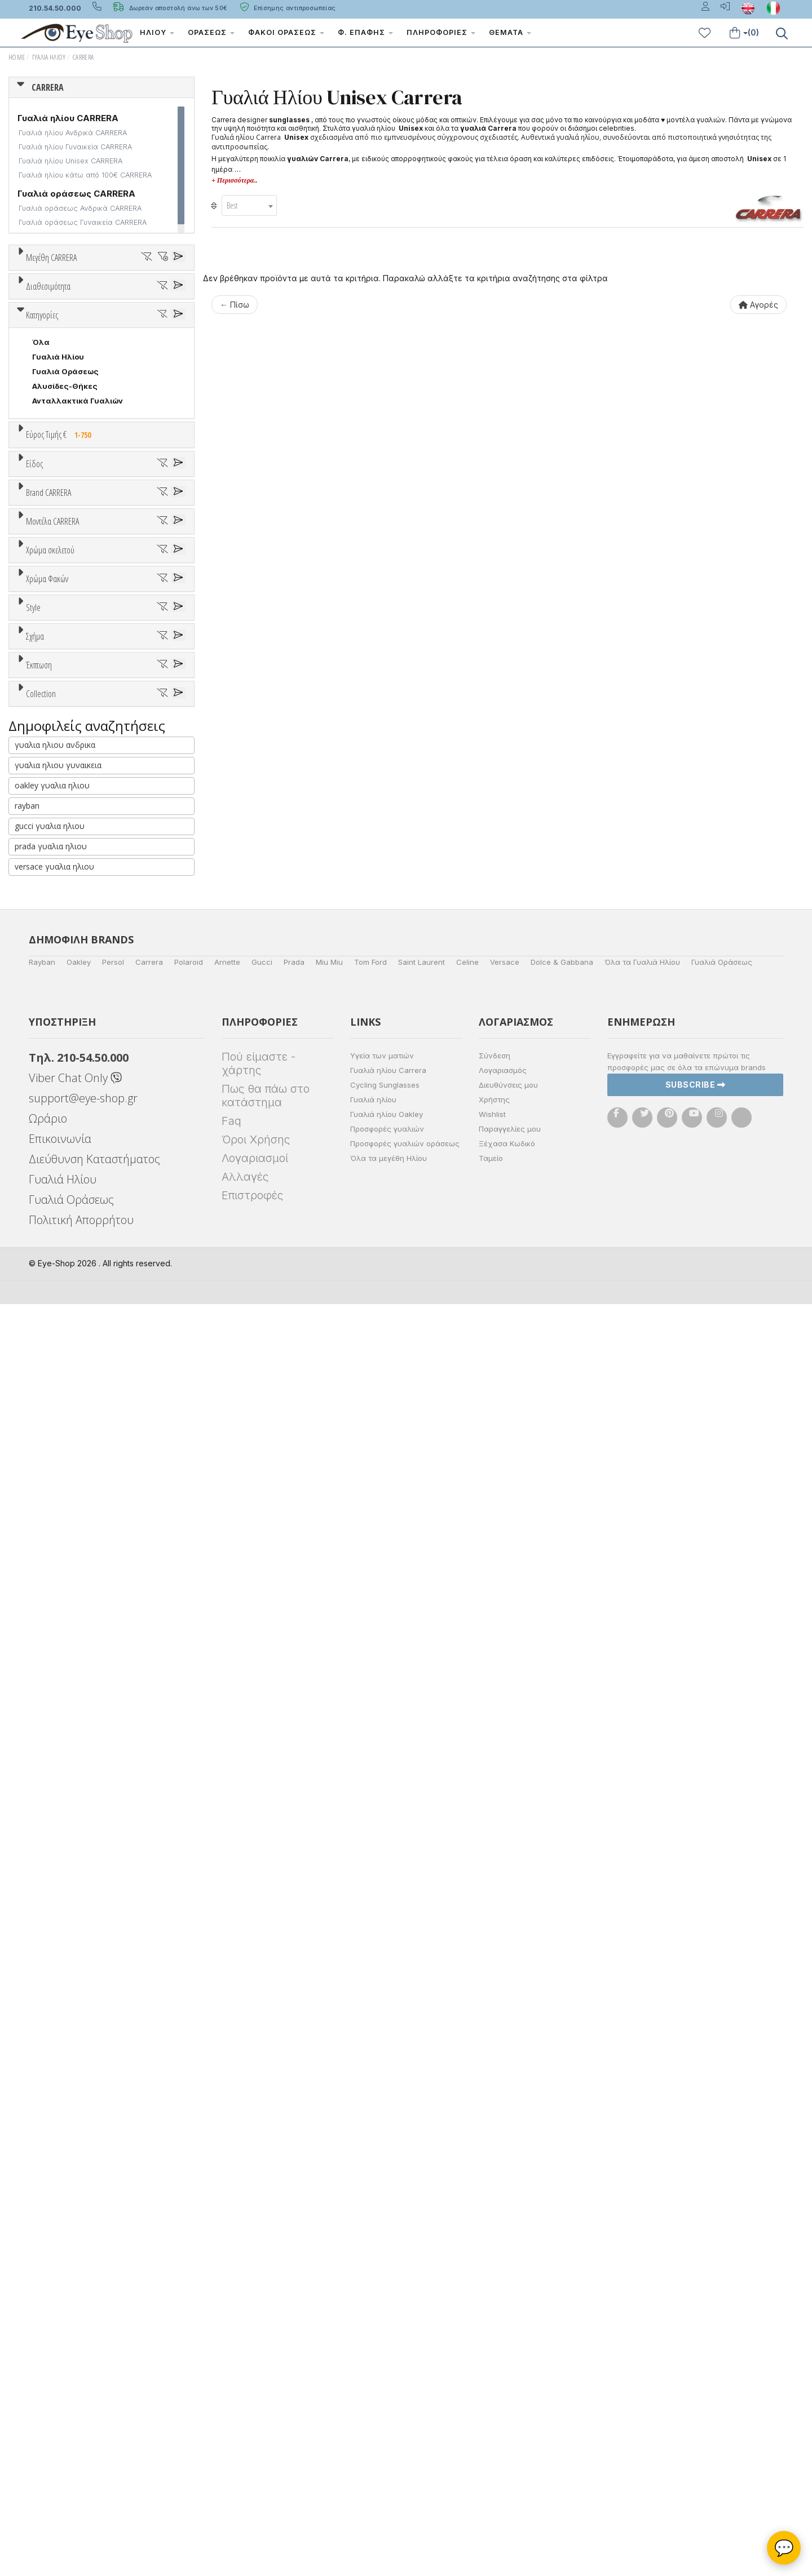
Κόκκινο (52, 1373)
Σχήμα (35, 1626)
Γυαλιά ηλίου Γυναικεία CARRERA (75, 147)
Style (33, 1541)
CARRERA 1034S (63, 1231)
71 (95, 328)
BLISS (43, 1004)
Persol (113, 2233)
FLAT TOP (51, 1697)
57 (110, 313)
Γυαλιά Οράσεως (65, 619)
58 (140, 313)
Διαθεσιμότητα (48, 421)
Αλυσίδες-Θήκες (65, 634)
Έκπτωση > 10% (62, 1809)
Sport (42, 811)
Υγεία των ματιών (382, 2327)
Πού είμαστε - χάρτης (258, 2335)
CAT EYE (48, 1682)
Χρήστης (494, 2371)
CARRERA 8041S (63, 1173)
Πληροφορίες (441, 32)
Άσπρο (49, 1300)
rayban (27, 2077)
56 (81, 313)
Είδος (34, 755)
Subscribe (695, 2357)
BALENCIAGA (56, 990)
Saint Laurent (421, 2233)
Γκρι (45, 1456)
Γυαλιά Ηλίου (49, 57)
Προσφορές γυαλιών (387, 2400)
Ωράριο (48, 2390)
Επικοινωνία (60, 2410)
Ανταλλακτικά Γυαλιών (77, 648)
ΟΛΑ (40, 284)
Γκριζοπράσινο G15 (73, 1514)
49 (37, 299)
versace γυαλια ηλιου (54, 2138)
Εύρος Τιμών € (54, 710)
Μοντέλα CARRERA (52, 1117)
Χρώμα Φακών (47, 1400)
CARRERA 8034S (63, 1202)
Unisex (45, 796)
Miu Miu (329, 2233)
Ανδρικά (47, 826)
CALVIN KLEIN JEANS (71, 1063)
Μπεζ (48, 1314)
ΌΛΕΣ (43, 1880)
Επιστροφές (252, 2467)
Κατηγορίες (42, 563)
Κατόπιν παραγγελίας (79, 463)
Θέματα (510, 32)
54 (22, 313)
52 (124, 299)
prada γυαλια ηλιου (51, 2118)
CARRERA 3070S (64, 1158)
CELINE (45, 1092)
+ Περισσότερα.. (234, 180)
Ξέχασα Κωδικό (507, 2415)
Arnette (227, 2233)
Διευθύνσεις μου (508, 2356)
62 (37, 328)
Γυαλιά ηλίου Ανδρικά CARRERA (73, 132)
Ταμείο (491, 2430)
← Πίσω (234, 304)
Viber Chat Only (75, 2349)
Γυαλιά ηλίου (373, 2371)
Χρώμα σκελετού (50, 1258)
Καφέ (48, 1485)
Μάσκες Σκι (55, 870)
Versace (504, 2233)
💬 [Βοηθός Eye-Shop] (784, 2547)
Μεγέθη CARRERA (51, 257)
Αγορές (758, 304)
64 (66, 328)
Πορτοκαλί (58, 1344)
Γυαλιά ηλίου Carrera (388, 2342)
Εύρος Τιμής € (61, 682)
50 (66, 299)
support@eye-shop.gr (83, 2370)
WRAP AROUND (61, 1741)
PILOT (44, 1712)
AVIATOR (49, 1668)
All (37, 1568)
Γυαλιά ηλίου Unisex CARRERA (70, 161)
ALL (44, 1285)
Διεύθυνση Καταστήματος (94, 2430)
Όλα (44, 477)
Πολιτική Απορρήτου (81, 2491)
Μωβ (46, 1329)
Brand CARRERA (48, 919)
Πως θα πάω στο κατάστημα (266, 2367)
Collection (41, 1853)
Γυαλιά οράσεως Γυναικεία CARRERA (83, 222)
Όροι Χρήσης (256, 2411)
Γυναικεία (51, 840)
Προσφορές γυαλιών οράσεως (405, 2415)
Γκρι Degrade (62, 1470)
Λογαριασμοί (255, 2430)
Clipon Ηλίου (62, 1441)
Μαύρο (51, 1358)
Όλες (47, 1794)
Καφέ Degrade (65, 1500)
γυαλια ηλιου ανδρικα (55, 2016)
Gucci (261, 2233)
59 (169, 313)
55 (52, 313)
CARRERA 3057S (63, 1217)
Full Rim (47, 1583)
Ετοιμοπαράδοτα (70, 448)
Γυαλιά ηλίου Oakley (386, 2386)
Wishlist (492, 2386)
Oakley (79, 2233)
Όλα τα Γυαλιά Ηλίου (642, 2233)
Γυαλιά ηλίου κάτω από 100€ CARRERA (85, 175)
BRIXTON (49, 1034)
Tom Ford (370, 2233)
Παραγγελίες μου (510, 2400)
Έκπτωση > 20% (63, 1824)
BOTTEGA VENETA (67, 1019)
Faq (231, 2393)
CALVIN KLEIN (58, 1048)
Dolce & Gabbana (562, 2233)
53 (153, 299)
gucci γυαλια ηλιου (50, 2097)
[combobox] (249, 205)
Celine (467, 2233)
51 (95, 299)
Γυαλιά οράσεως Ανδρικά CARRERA (80, 208)
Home (16, 57)
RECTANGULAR (61, 1726)
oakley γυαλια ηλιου (52, 2057)
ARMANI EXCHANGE (68, 975)
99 (123, 328)
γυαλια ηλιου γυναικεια (58, 2037)
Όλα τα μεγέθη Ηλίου (388, 2430)
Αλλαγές (245, 2448)
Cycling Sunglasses (385, 2356)
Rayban (42, 2233)
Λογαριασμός (503, 2342)
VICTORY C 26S (62, 1187)
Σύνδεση (494, 2327)
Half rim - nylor (60, 1597)
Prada (294, 2233)
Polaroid (188, 2233)
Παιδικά (47, 855)
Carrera (149, 2233)
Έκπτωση (39, 1768)
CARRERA (83, 57)
